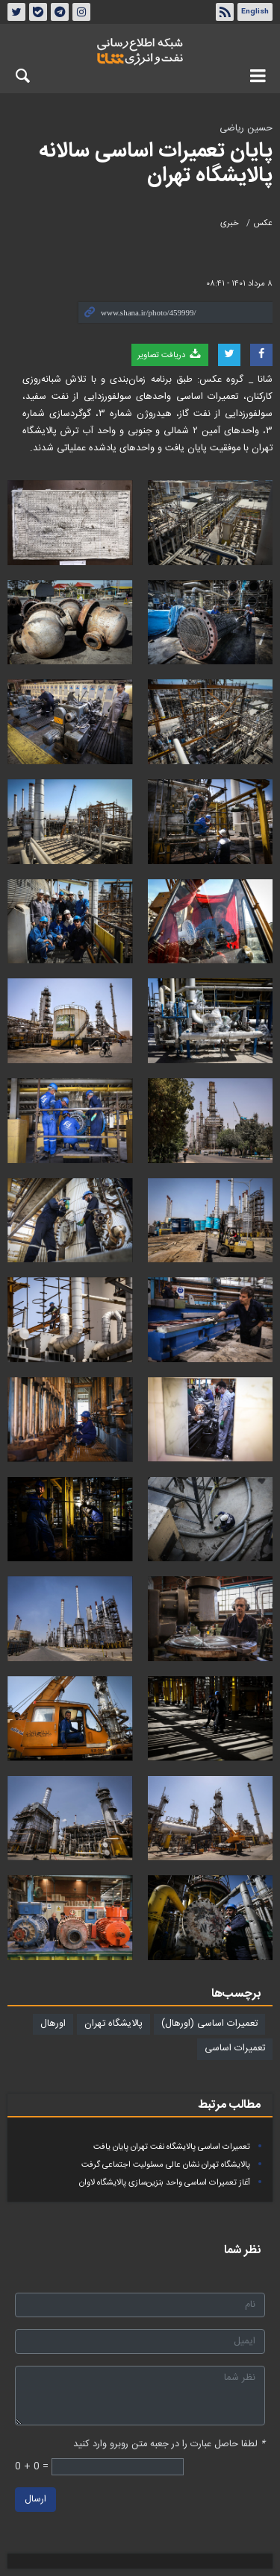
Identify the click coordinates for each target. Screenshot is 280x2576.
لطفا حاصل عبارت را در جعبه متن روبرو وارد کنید (169, 2444)
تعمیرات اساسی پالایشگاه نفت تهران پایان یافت (171, 2147)
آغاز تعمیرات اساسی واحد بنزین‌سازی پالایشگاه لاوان (164, 2183)
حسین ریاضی (246, 128)
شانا (140, 51)
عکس (263, 223)
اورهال (53, 2024)
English (255, 12)
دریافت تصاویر (169, 355)
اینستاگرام (81, 12)
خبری (229, 223)
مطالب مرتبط (229, 2105)
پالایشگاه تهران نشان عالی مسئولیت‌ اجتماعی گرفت (165, 2165)
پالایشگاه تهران (113, 2024)
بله (38, 12)
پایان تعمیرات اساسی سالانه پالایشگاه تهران (156, 164)
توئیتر (16, 12)
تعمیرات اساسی (235, 2048)
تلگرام (59, 12)
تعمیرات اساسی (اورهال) (209, 2024)
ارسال (35, 2499)
